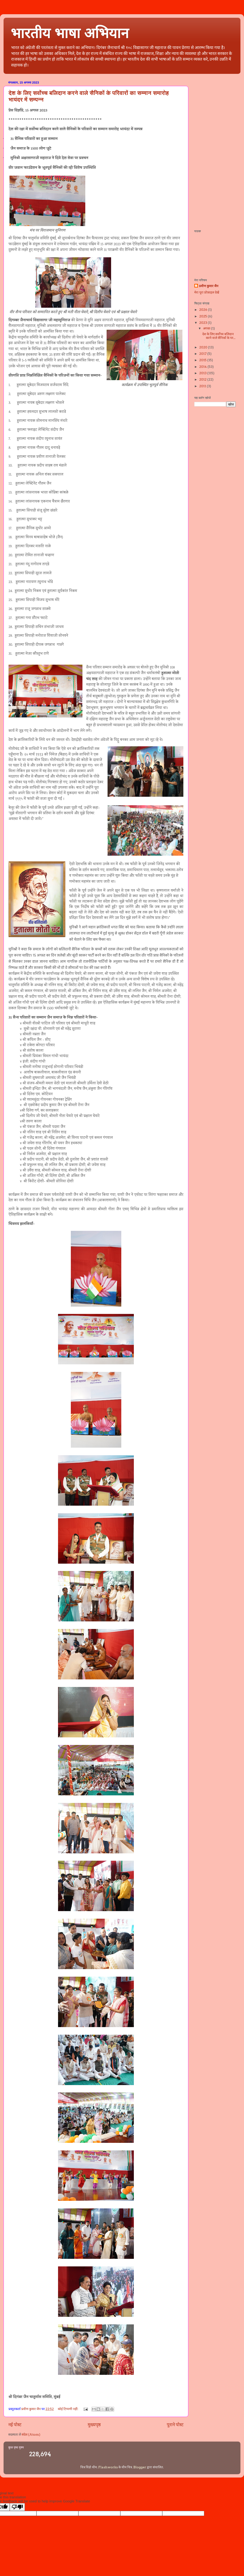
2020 (203, 347)
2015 (203, 360)
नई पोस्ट (15, 2424)
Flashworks (108, 2467)
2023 (203, 323)
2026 (203, 309)
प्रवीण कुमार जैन (208, 286)
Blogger (139, 2467)
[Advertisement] (213, 150)
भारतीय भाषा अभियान (70, 33)
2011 (203, 386)
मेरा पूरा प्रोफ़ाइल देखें (206, 292)
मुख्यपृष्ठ (94, 2424)
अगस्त (207, 328)
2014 (203, 367)
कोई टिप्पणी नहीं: (68, 2409)
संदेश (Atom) (31, 2434)
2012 (203, 379)
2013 (203, 373)
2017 (203, 354)
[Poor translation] (17, 2507)
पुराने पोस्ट (175, 2424)
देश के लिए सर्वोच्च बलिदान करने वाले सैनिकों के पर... (218, 336)
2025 (203, 316)
